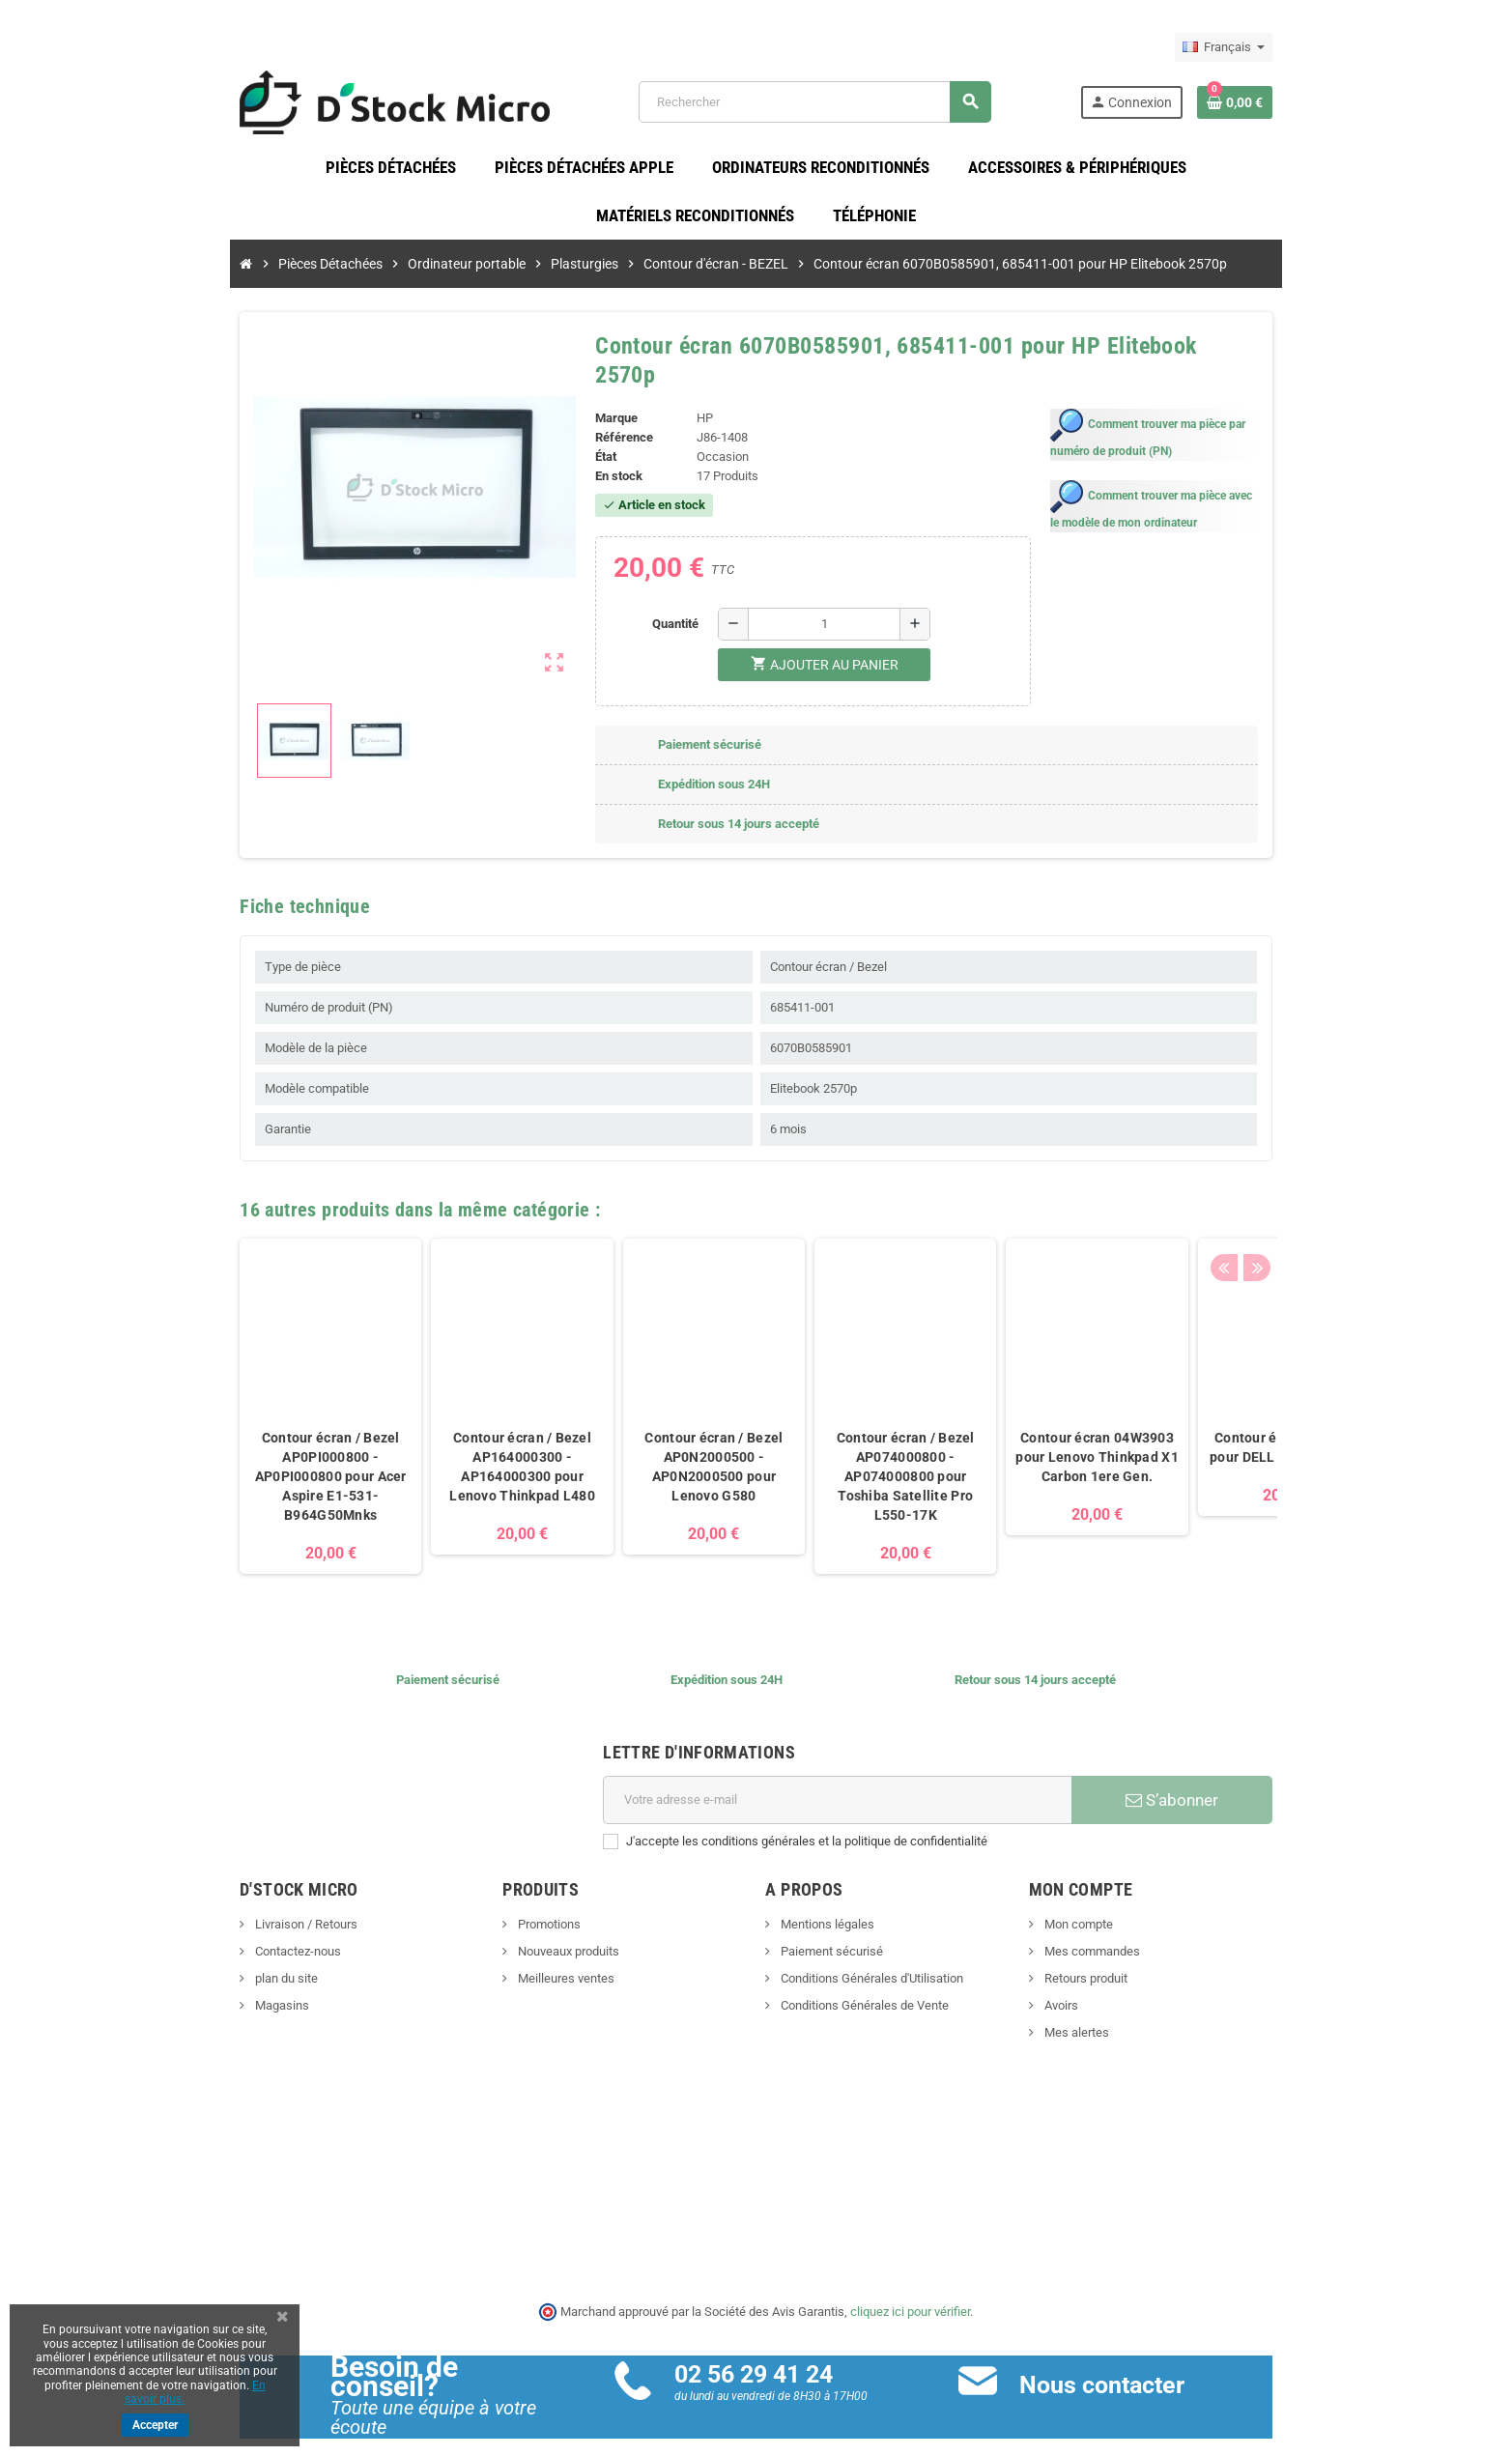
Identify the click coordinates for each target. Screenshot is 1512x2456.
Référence (607, 415)
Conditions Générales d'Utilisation (871, 1956)
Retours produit (1112, 1956)
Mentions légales (827, 1902)
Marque (599, 395)
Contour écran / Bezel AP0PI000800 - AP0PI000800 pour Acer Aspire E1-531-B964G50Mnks (277, 1454)
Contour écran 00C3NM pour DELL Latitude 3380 (1235, 1425)
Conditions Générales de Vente (864, 1983)
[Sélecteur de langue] (1278, 47)
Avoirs (1087, 1983)
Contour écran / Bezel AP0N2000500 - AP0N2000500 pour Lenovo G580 (660, 1444)
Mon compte (1104, 1902)
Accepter (155, 2425)
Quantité (670, 600)
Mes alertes (1102, 2010)
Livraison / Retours (251, 1902)
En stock (601, 453)
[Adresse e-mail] (844, 1778)
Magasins (227, 1983)
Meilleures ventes (538, 1956)
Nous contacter (1119, 2363)
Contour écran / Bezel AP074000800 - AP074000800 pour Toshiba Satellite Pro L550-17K (852, 1454)
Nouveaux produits (541, 1929)
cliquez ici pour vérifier (911, 2289)
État (588, 434)
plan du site (232, 1956)
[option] (276, 1383)
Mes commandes (1118, 1929)
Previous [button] (1277, 1181)
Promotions (522, 1902)
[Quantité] (819, 600)
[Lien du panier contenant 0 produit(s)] (1289, 105)
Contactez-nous (243, 1929)
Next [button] (1307, 1181)
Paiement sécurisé (831, 1929)
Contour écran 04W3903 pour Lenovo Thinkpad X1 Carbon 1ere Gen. (1043, 1435)
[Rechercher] (830, 106)
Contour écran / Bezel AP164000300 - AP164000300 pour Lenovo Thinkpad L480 (469, 1444)
